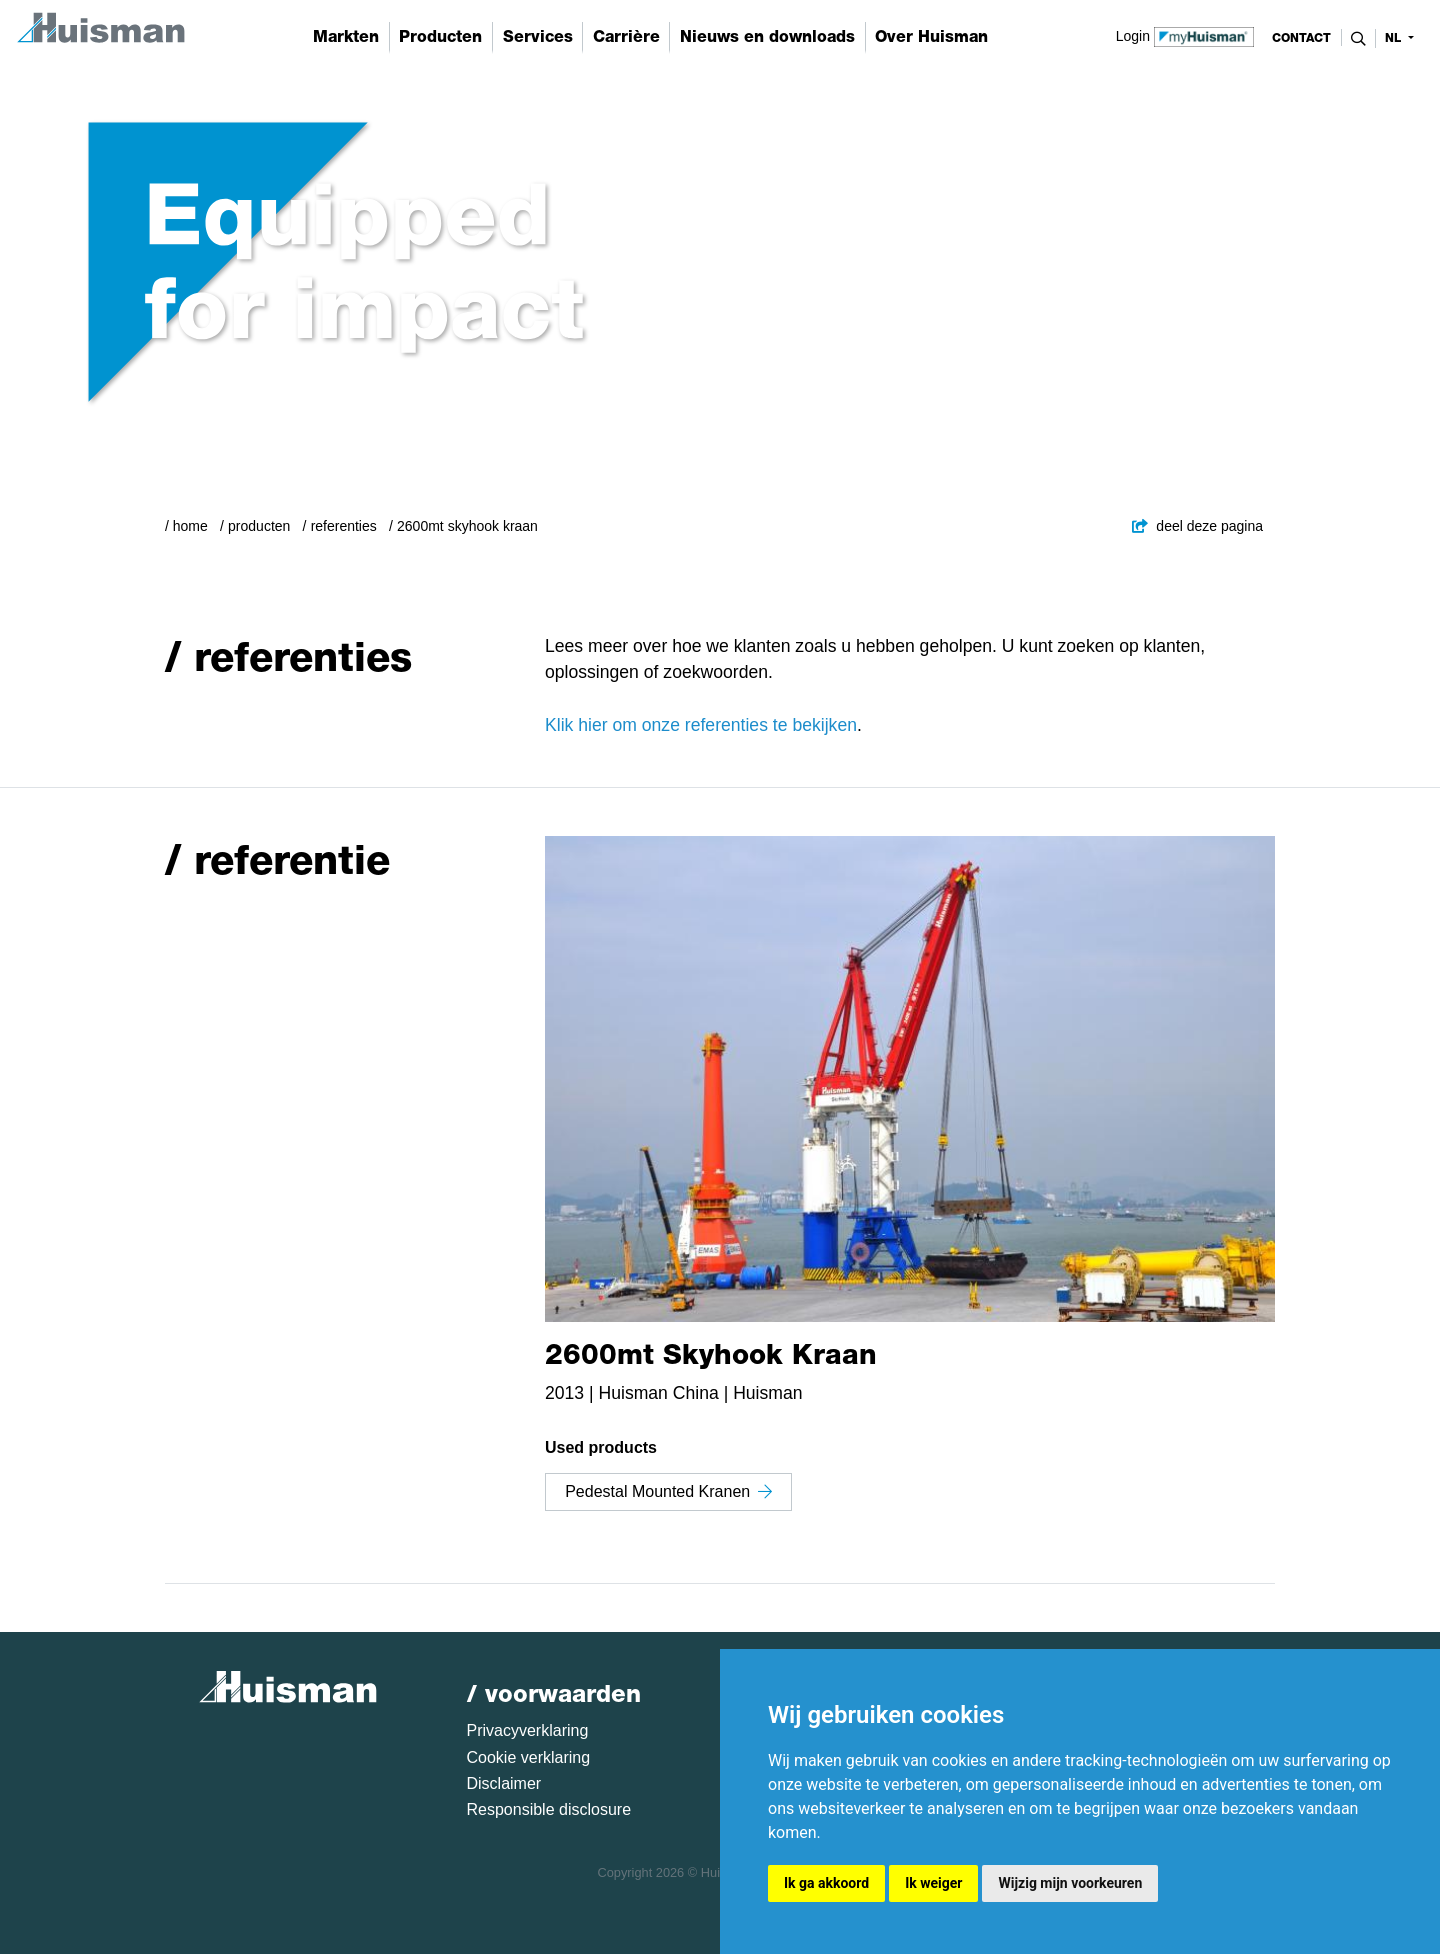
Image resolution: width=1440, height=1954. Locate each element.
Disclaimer (504, 1783)
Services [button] (538, 36)
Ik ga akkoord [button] (826, 1883)
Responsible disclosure (549, 1809)
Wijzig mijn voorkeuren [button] (1070, 1883)
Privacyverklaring (528, 1730)
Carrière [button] (626, 36)
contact (1301, 38)
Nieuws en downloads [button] (767, 36)
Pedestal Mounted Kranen (668, 1491)
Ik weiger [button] (933, 1883)
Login (1185, 35)
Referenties (344, 526)
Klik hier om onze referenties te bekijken (701, 725)
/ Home (186, 526)
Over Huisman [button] (931, 36)
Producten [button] (440, 36)
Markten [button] (346, 36)
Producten (259, 526)
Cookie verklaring (529, 1757)
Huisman (767, 1393)
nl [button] (1395, 38)
